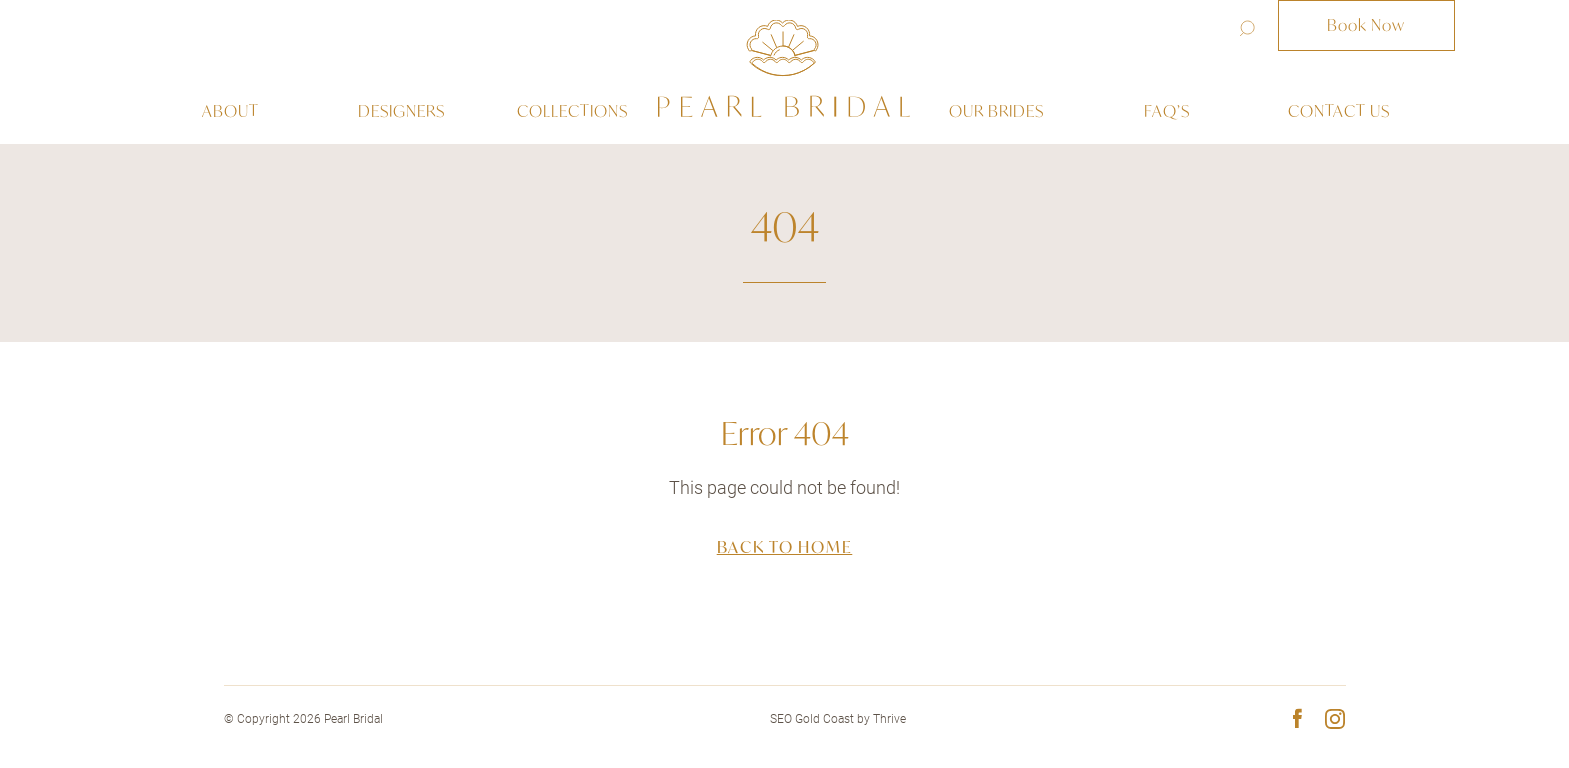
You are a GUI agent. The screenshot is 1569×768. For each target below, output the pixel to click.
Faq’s (1167, 111)
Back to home (785, 547)
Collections (572, 111)
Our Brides (996, 111)
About (230, 111)
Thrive (889, 719)
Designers (401, 111)
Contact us (1339, 111)
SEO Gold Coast (812, 719)
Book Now (1366, 25)
